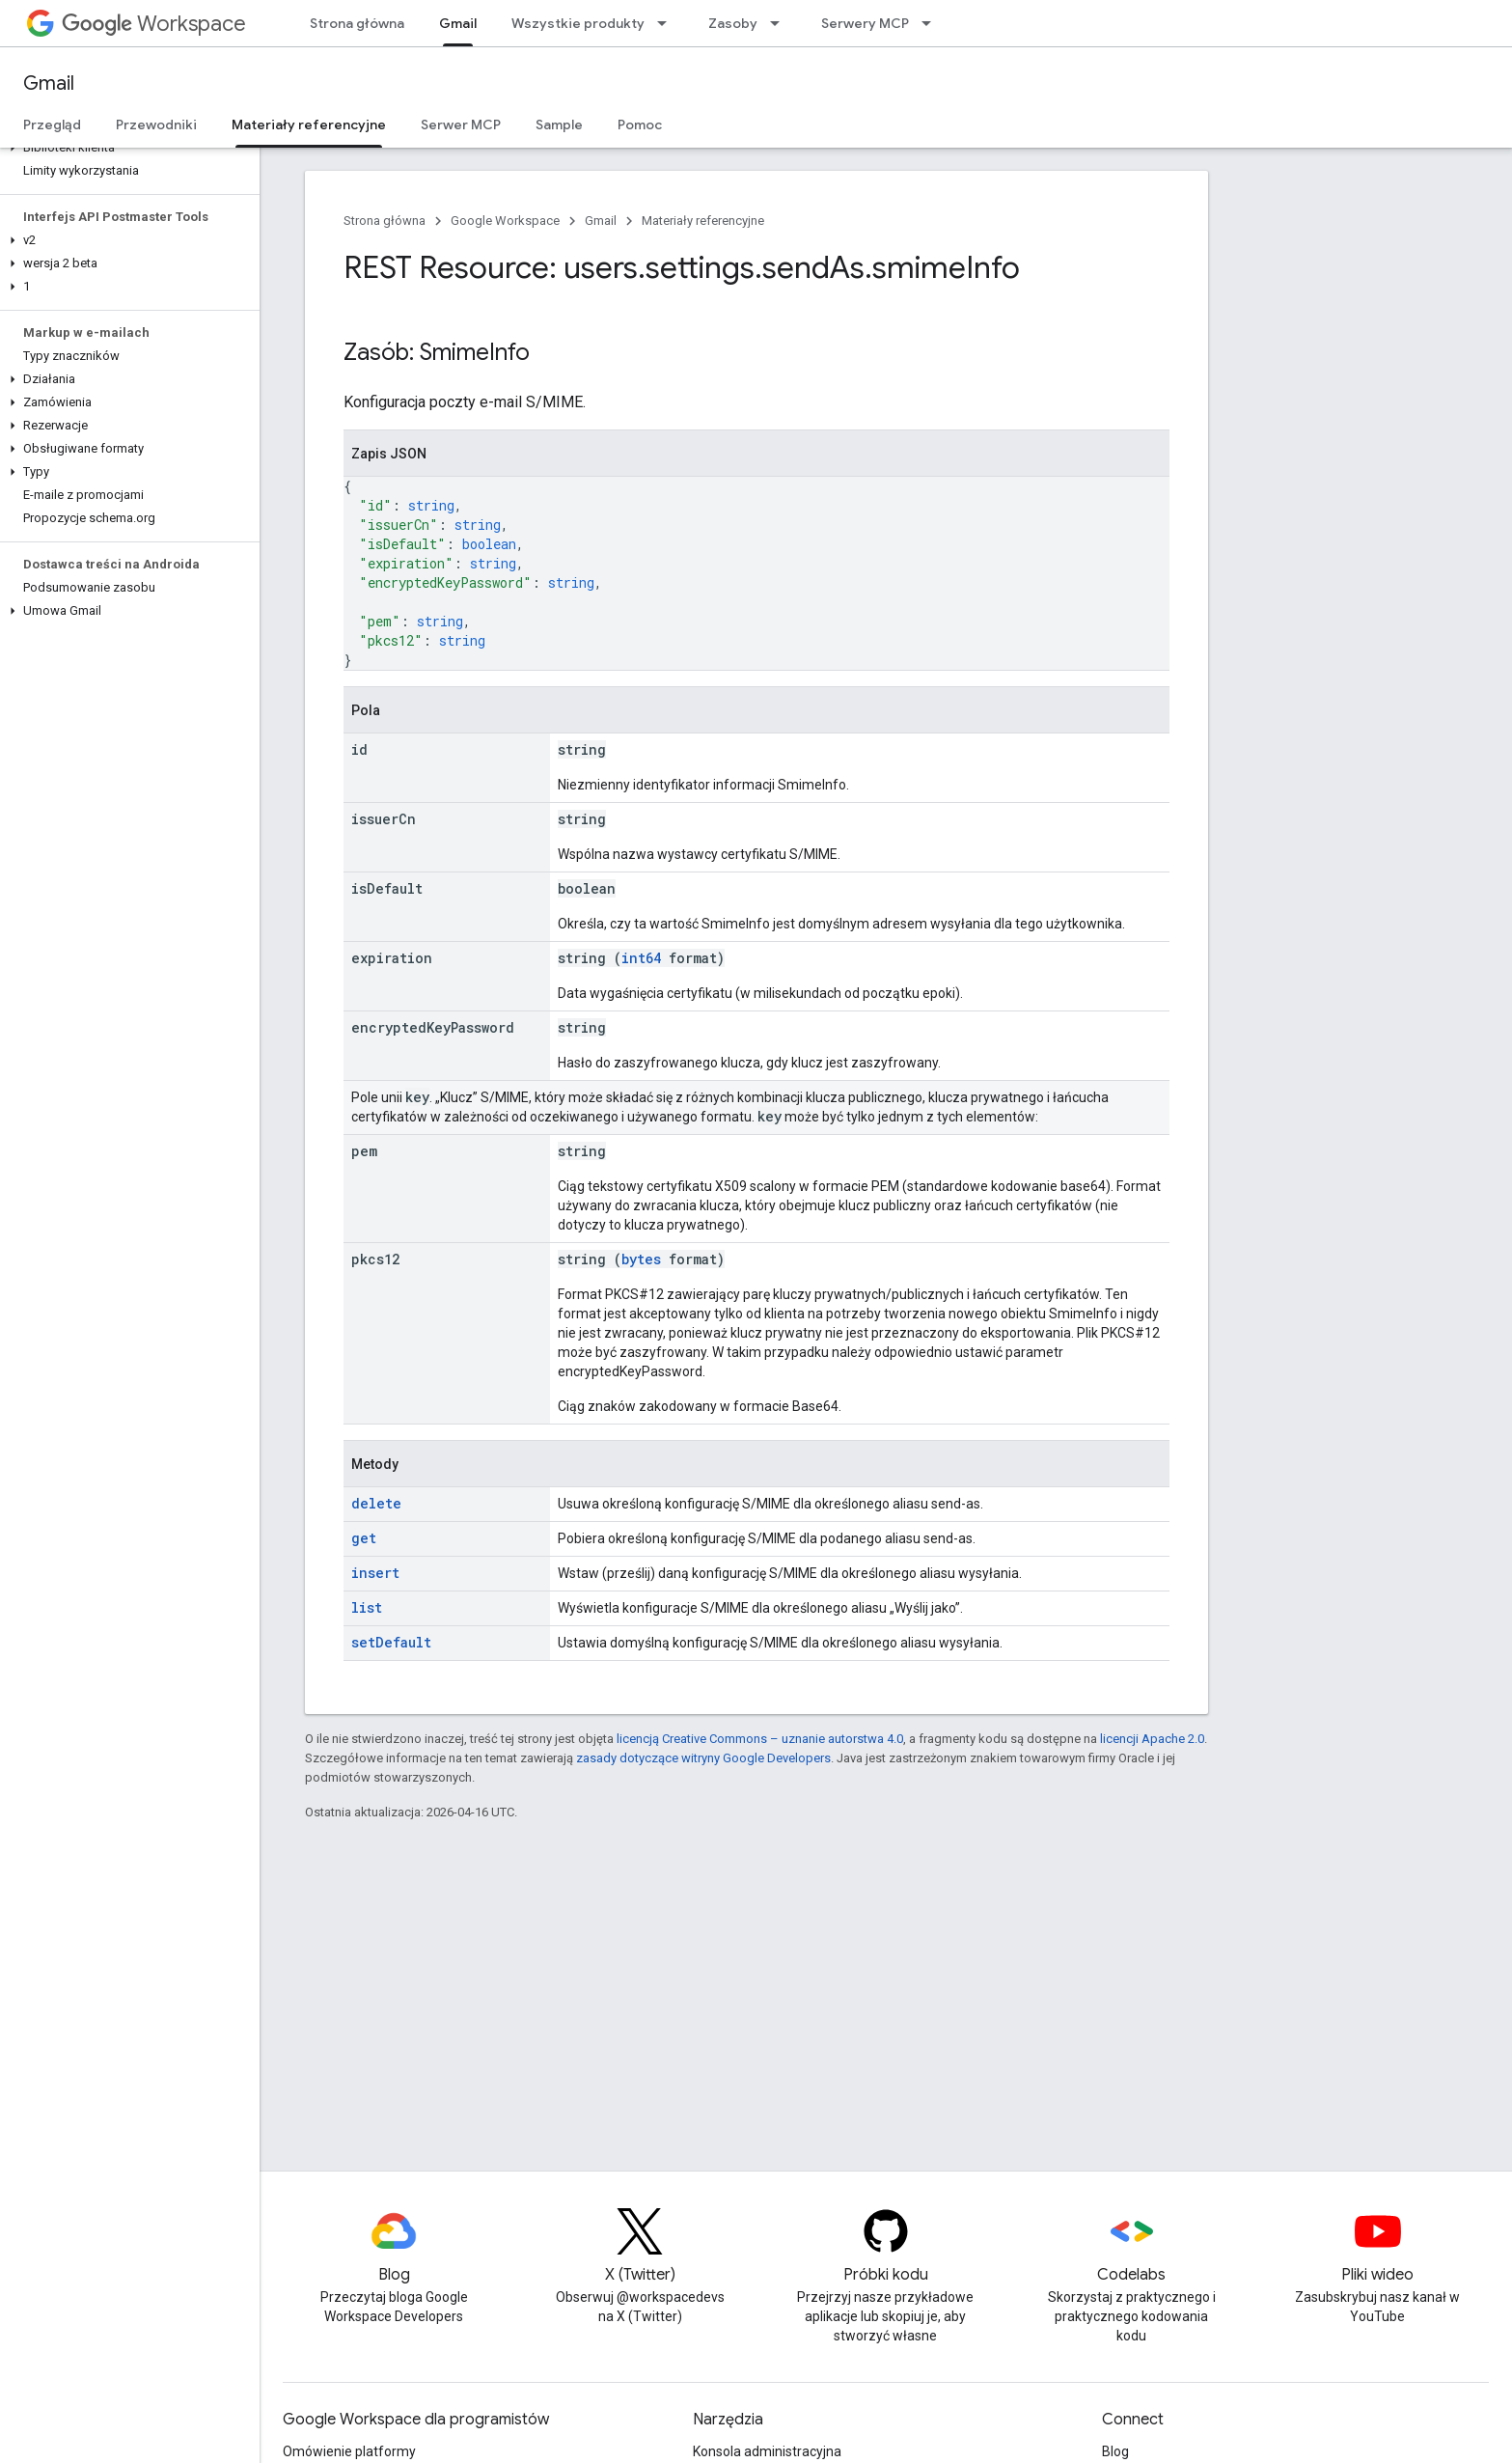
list (366, 1607)
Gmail (48, 83)
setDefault (391, 1642)
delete (376, 1503)
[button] (126, 147)
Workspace (154, 24)
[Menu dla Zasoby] (780, 23)
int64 (641, 958)
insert (375, 1573)
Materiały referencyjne (703, 220)
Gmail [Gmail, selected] (458, 23)
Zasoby (732, 23)
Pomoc (640, 124)
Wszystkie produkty (578, 23)
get (363, 1538)
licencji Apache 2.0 (1152, 1738)
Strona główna (357, 23)
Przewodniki (156, 124)
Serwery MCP (865, 23)
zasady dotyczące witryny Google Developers (703, 1758)
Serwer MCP (461, 124)
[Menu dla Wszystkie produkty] (668, 23)
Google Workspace (505, 220)
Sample (559, 124)
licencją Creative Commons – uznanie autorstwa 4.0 (760, 1738)
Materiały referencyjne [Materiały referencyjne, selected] (309, 124)
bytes (641, 1259)
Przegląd (52, 124)
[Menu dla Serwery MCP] (932, 23)
